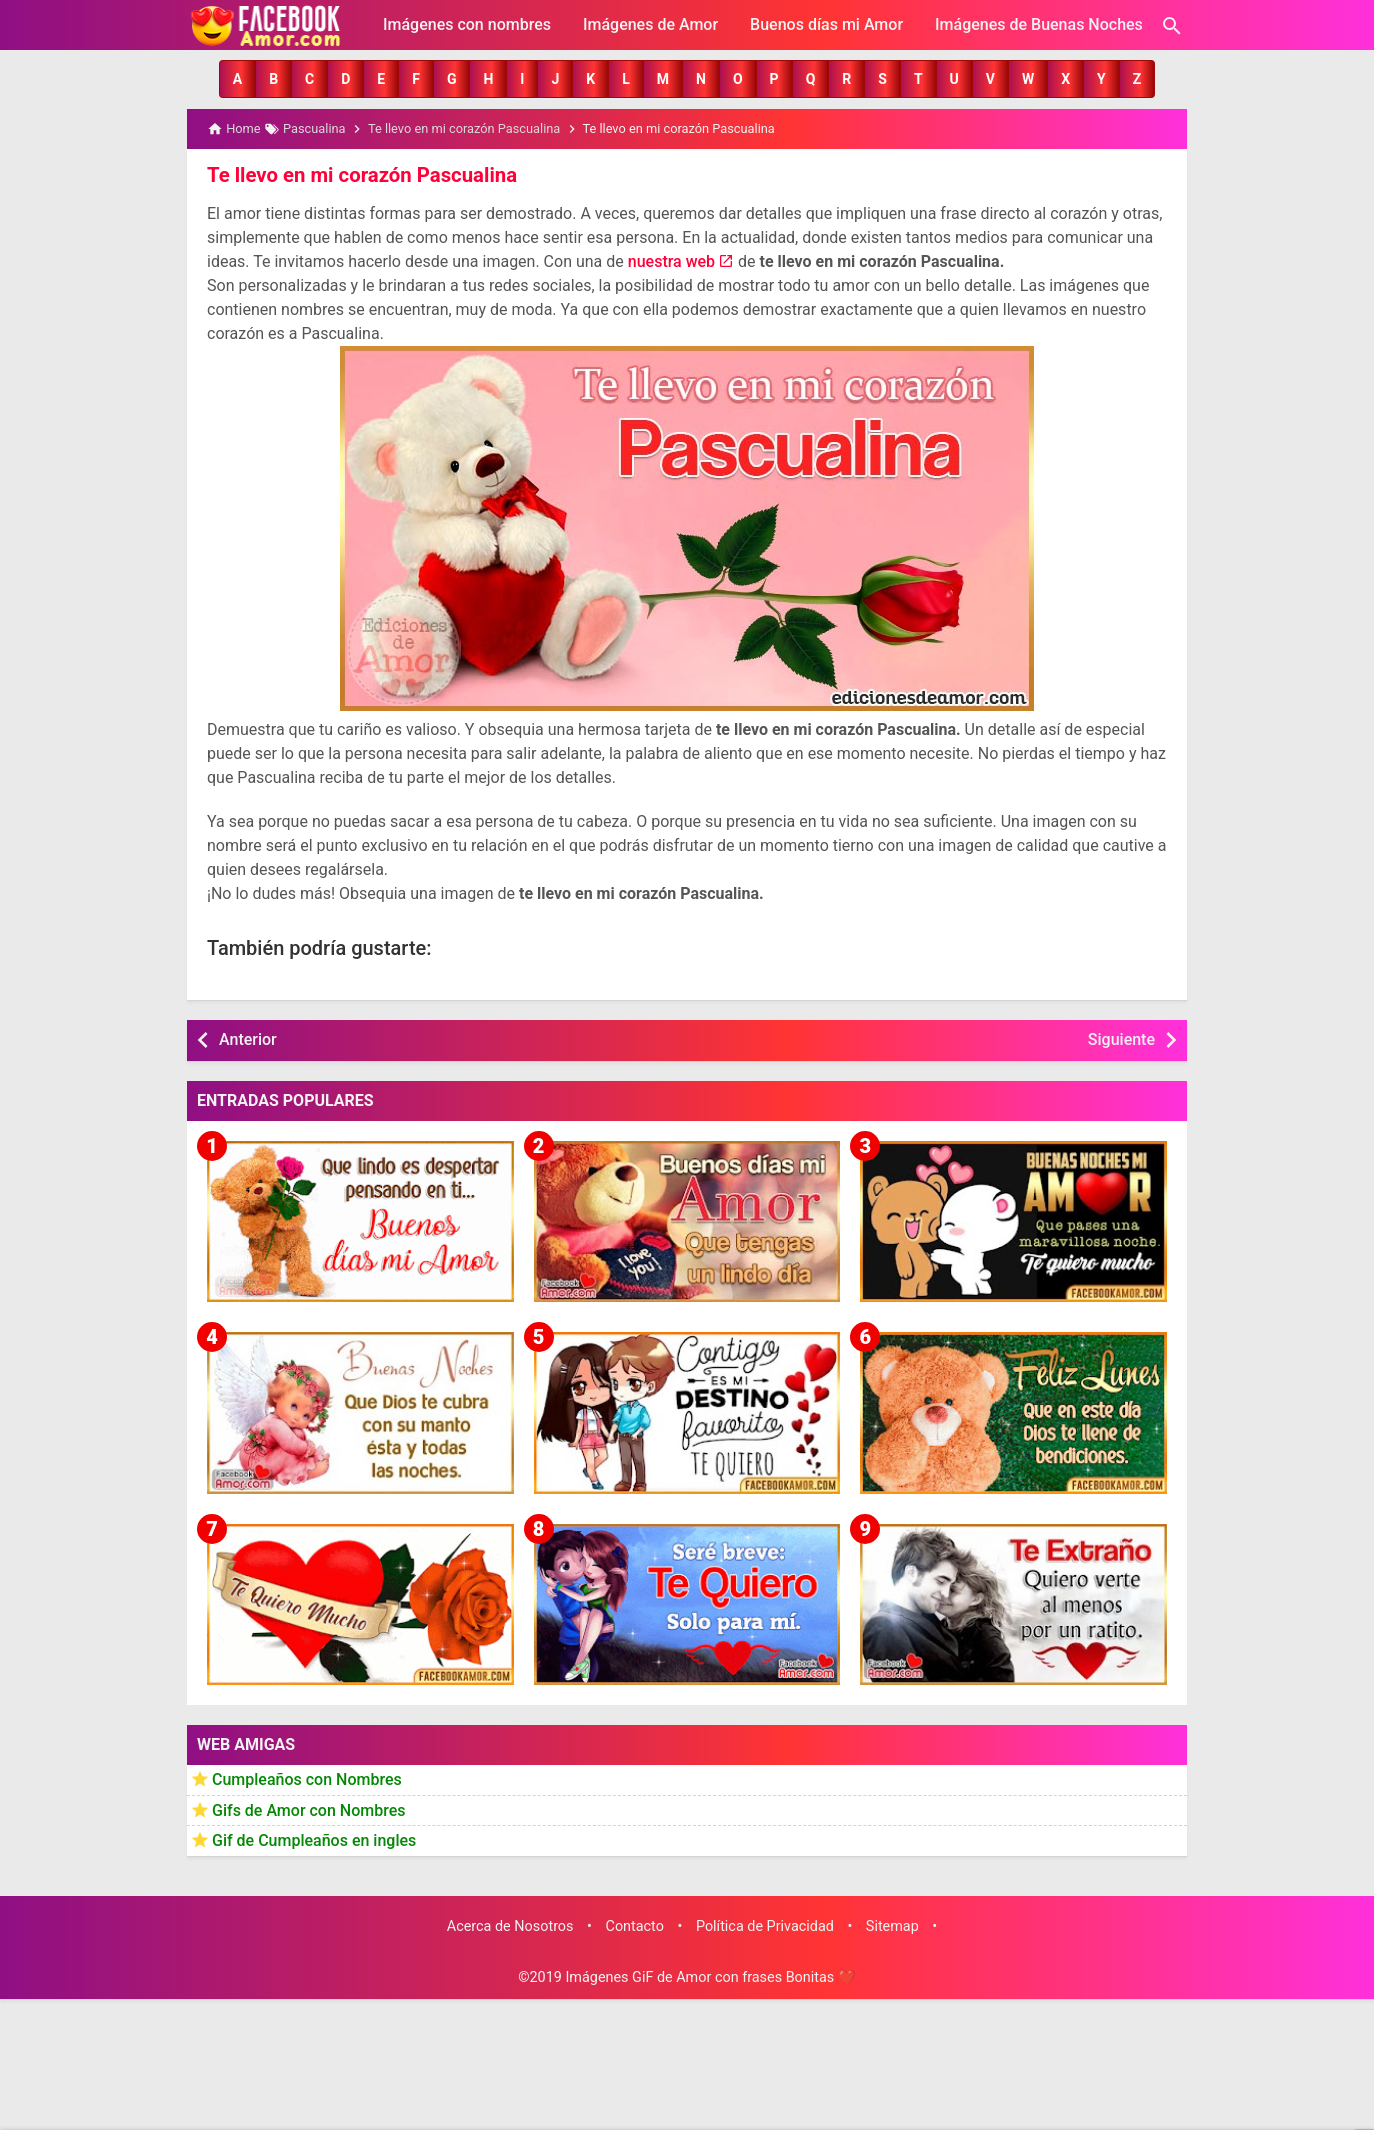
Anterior (248, 1038)
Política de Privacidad (765, 1925)
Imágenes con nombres (467, 24)
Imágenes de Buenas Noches (1039, 24)
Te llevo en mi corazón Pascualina (359, 175)
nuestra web (671, 260)
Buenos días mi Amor (826, 24)
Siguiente (1121, 1038)
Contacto (635, 1925)
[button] (237, 79)
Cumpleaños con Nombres (307, 1778)
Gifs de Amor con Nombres (309, 1809)
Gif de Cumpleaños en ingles (314, 1839)
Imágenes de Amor (650, 24)
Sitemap (892, 1925)
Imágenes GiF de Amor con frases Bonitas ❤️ (710, 1977)
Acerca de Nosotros (510, 1925)
